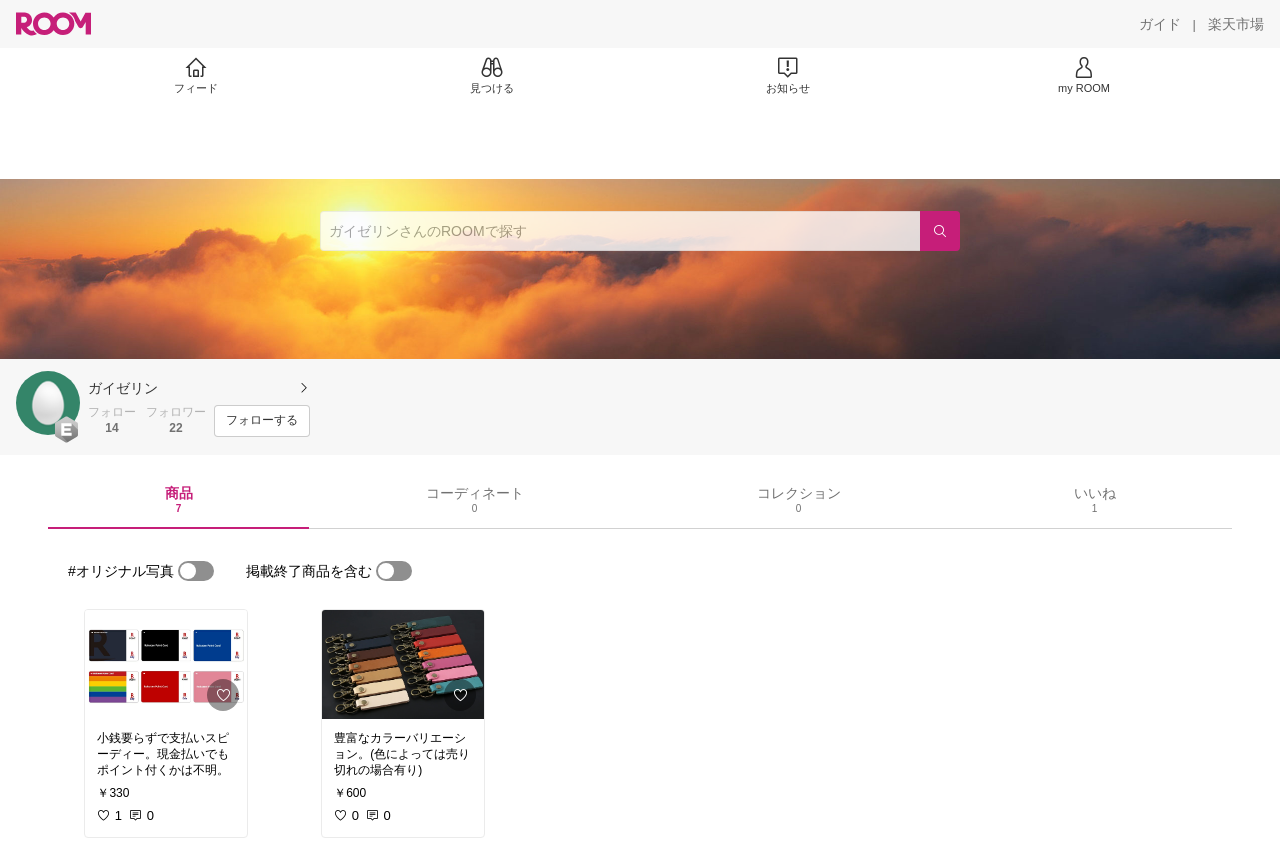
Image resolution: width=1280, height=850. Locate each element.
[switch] (196, 571)
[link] (166, 664)
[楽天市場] (1236, 24)
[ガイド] (1160, 24)
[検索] (940, 231)
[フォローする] (262, 421)
